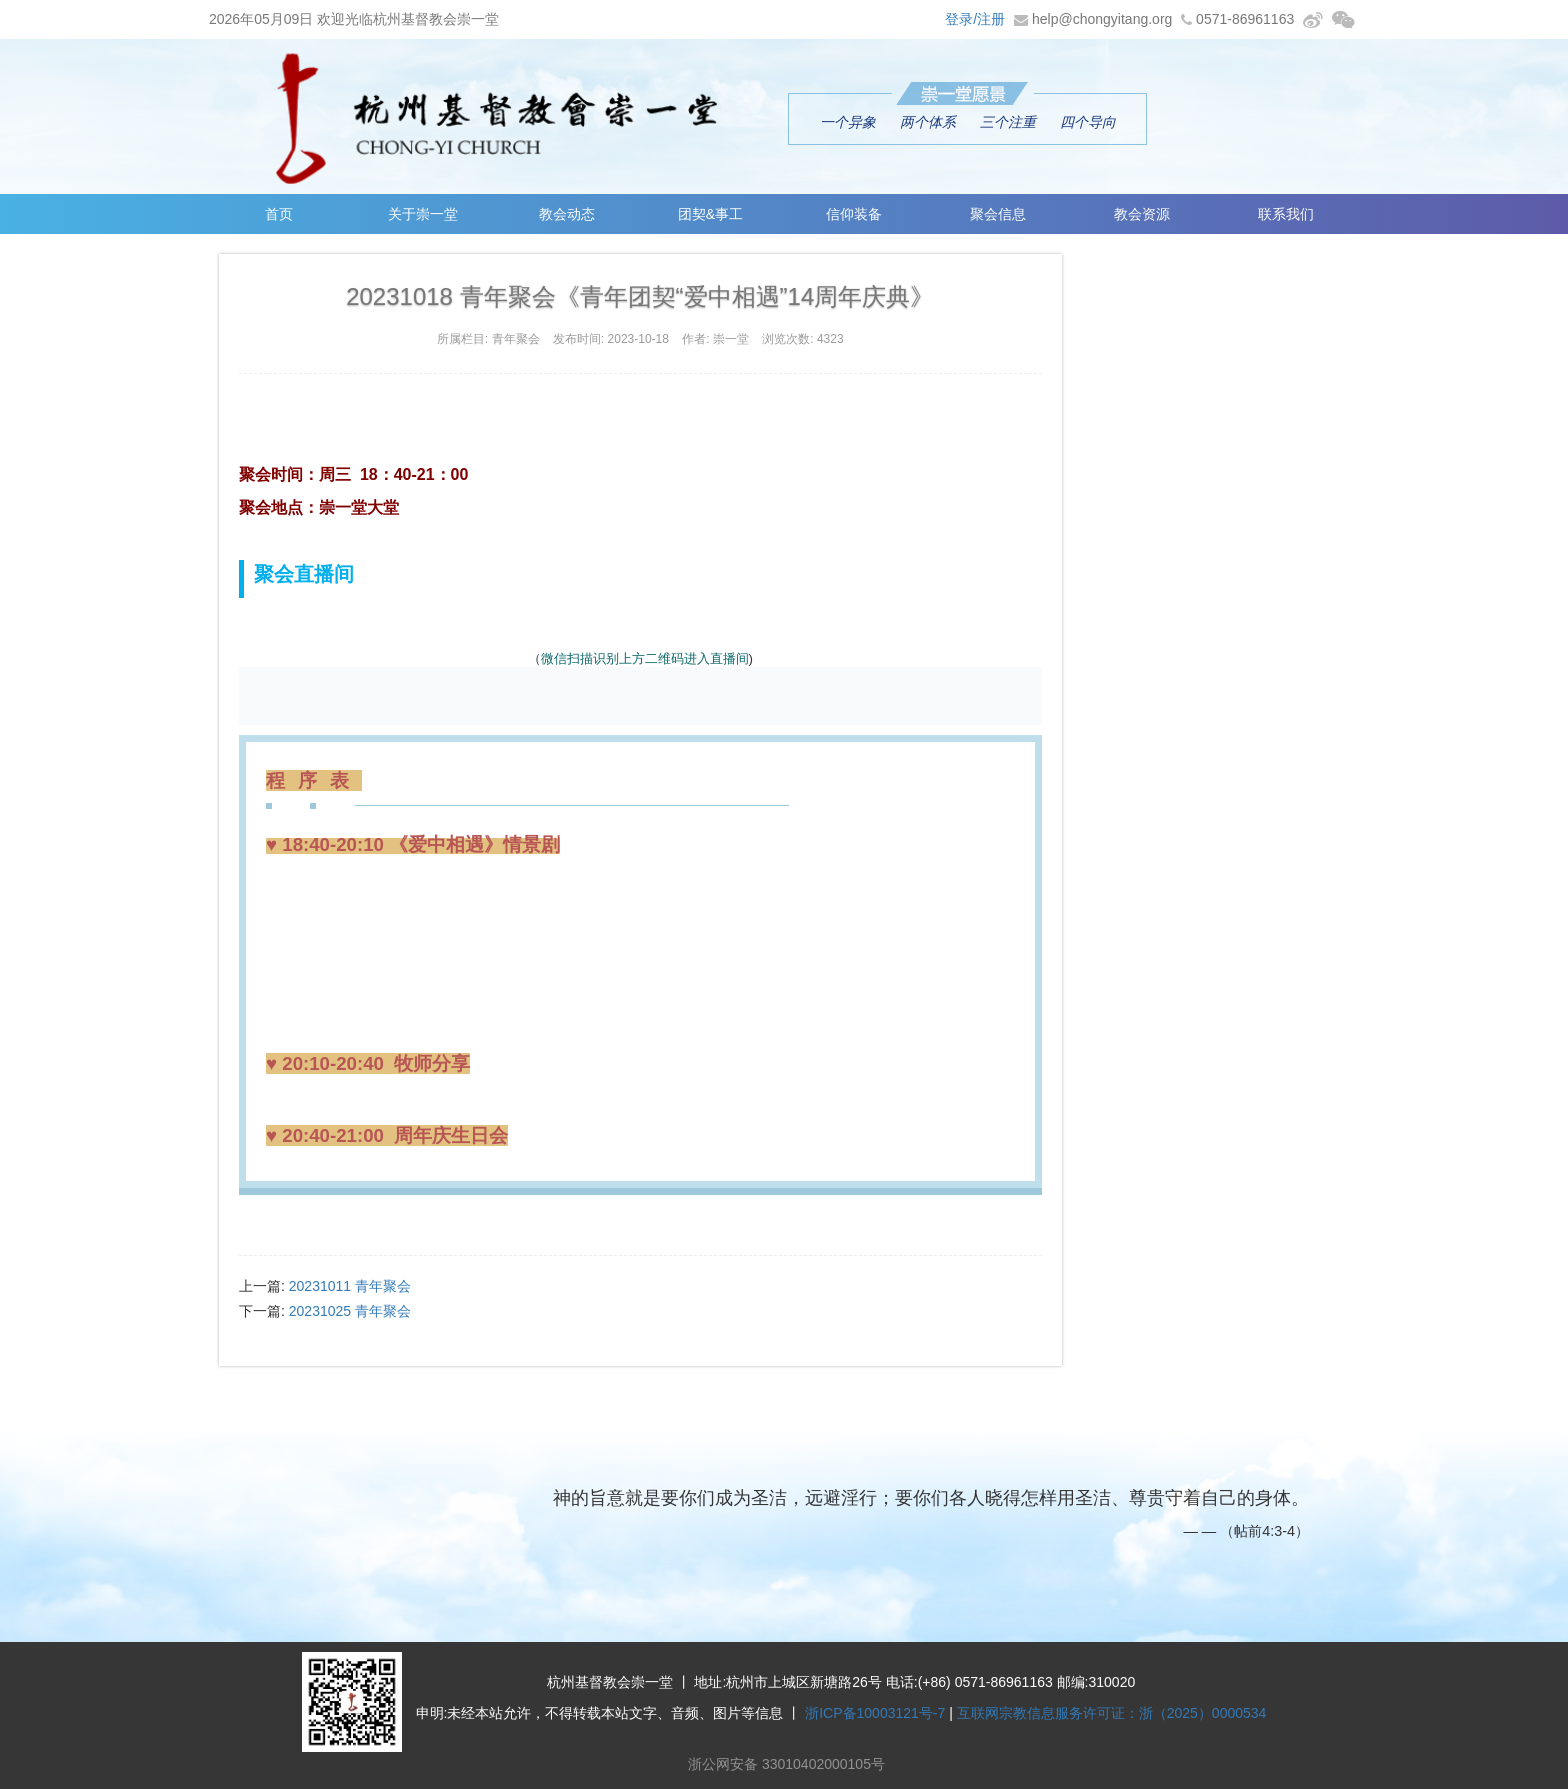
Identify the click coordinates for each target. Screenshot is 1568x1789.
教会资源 (1142, 214)
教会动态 (567, 214)
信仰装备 (855, 214)
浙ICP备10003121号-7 (875, 1713)
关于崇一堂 (423, 214)
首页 (279, 214)
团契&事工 (710, 214)
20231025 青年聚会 (350, 1311)
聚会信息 (998, 214)
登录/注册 (975, 19)
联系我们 (1286, 214)
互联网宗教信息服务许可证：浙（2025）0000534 (1112, 1713)
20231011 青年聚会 (350, 1286)
